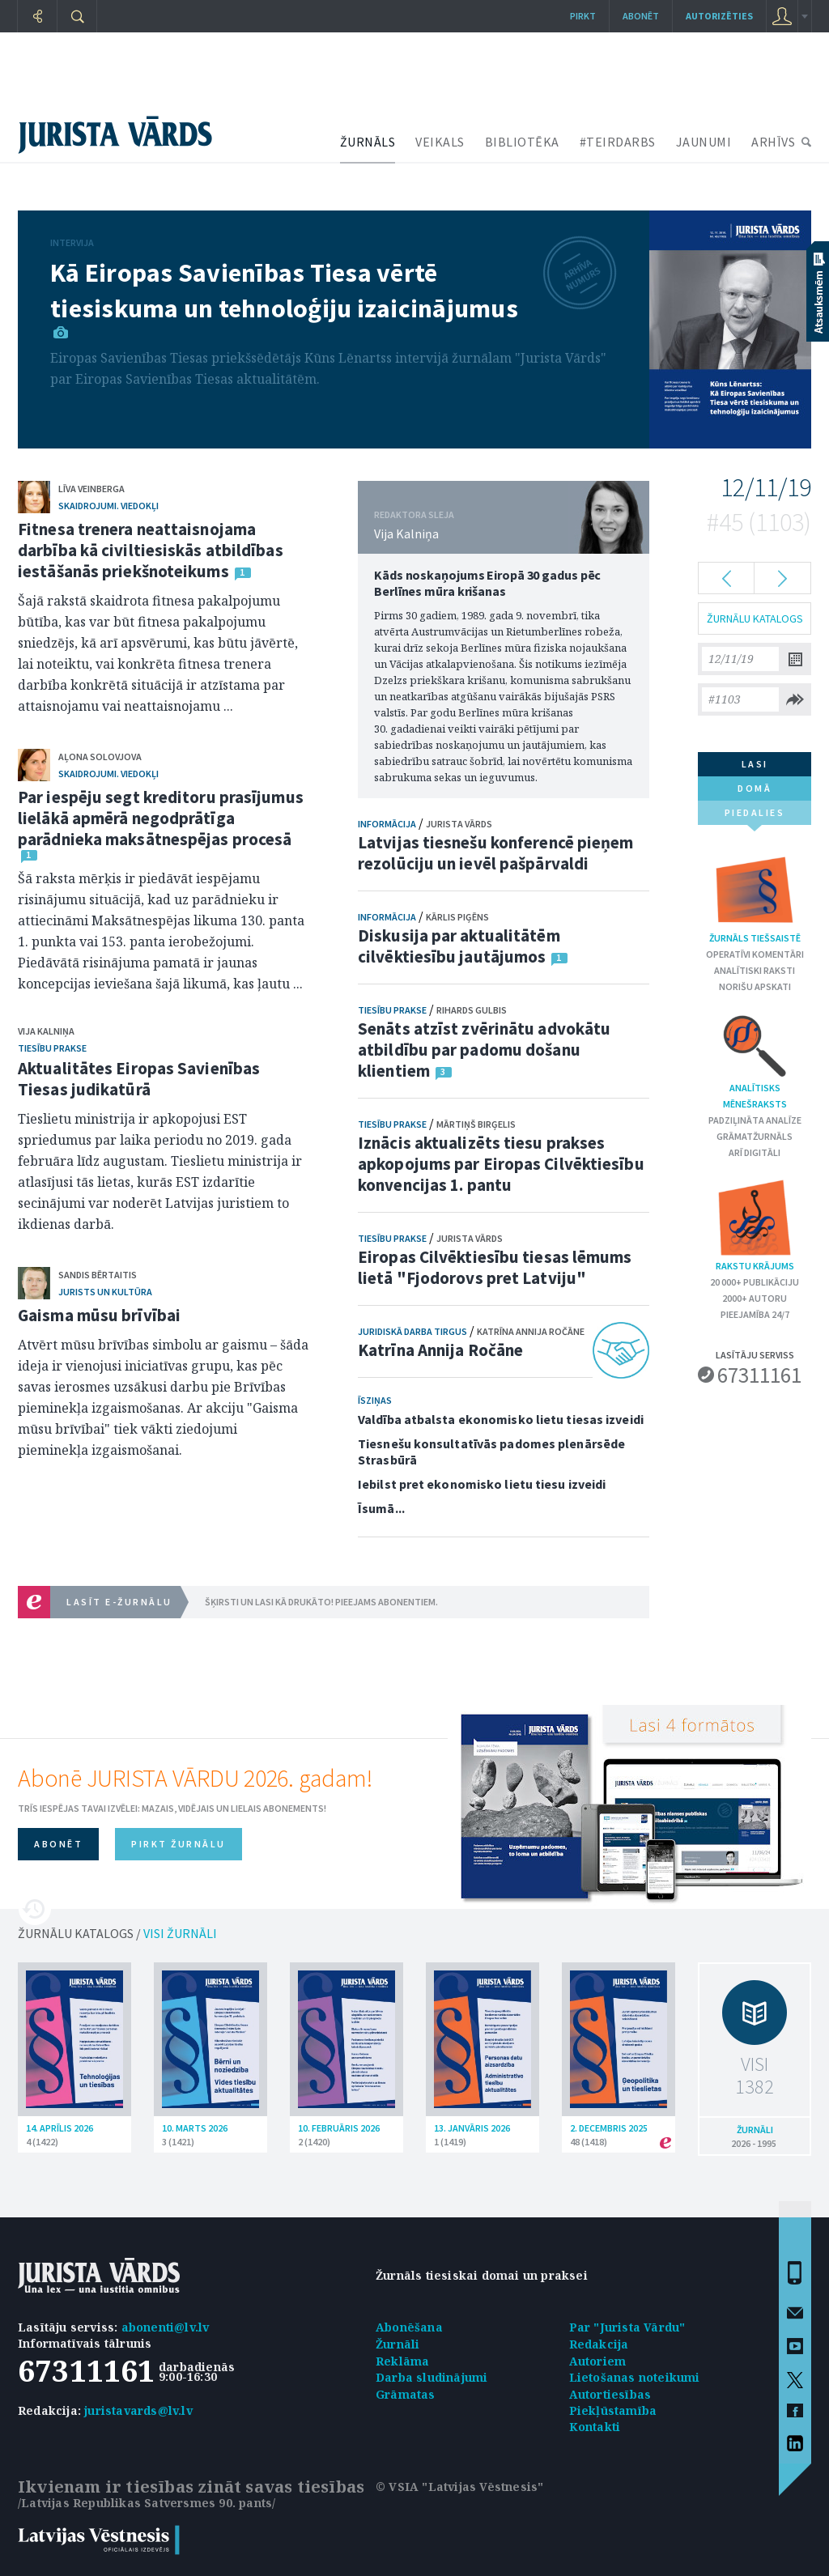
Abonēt (641, 16)
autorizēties (719, 16)
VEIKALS (440, 142)
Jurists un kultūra (105, 1292)
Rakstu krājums (754, 1224)
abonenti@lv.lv (165, 2327)
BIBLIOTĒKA (522, 142)
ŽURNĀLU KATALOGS (755, 618)
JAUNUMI (704, 142)
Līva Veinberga (91, 488)
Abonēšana (409, 2327)
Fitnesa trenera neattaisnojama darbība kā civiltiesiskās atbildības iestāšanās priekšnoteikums (150, 550)
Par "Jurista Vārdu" (627, 2327)
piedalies (755, 815)
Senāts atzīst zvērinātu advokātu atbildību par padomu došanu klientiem (484, 1050)
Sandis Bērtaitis (97, 1275)
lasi (755, 764)
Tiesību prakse (52, 1048)
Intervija (72, 242)
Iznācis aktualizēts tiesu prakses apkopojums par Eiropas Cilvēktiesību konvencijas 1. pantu (501, 1164)
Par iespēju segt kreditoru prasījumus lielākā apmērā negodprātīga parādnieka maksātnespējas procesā (161, 818)
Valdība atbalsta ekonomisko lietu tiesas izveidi (501, 1419)
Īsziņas (375, 1400)
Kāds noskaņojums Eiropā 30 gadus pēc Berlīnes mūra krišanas (487, 583)
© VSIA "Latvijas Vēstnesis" (459, 2486)
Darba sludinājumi (431, 2377)
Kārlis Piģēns (457, 917)
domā (755, 788)
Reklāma (402, 2361)
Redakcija (599, 2344)
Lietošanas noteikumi (634, 2377)
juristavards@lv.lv (138, 2410)
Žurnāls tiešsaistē (755, 896)
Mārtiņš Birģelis (476, 1124)
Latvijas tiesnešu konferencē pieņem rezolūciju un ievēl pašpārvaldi (496, 852)
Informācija (387, 824)
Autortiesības (610, 2394)
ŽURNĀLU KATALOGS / (117, 1933)
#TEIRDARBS (618, 142)
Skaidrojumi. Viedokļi (108, 505)
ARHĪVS (773, 142)
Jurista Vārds (459, 824)
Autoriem (598, 2361)
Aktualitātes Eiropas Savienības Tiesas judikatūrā (139, 1078)
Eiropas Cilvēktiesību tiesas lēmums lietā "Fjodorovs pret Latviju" (495, 1267)
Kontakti (595, 2426)
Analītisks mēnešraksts (755, 1060)
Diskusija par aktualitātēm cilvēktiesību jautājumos (459, 946)
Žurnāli (397, 2344)
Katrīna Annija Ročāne (531, 1331)
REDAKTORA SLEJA (414, 514)
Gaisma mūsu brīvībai (99, 1315)
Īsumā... (381, 1508)
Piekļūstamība (613, 2410)
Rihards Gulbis (471, 1010)
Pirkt (583, 16)
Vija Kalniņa (46, 1031)
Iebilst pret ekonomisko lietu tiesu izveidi (482, 1484)
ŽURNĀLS (368, 142)
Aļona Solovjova (100, 756)
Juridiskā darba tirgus (412, 1331)
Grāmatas (406, 2394)
